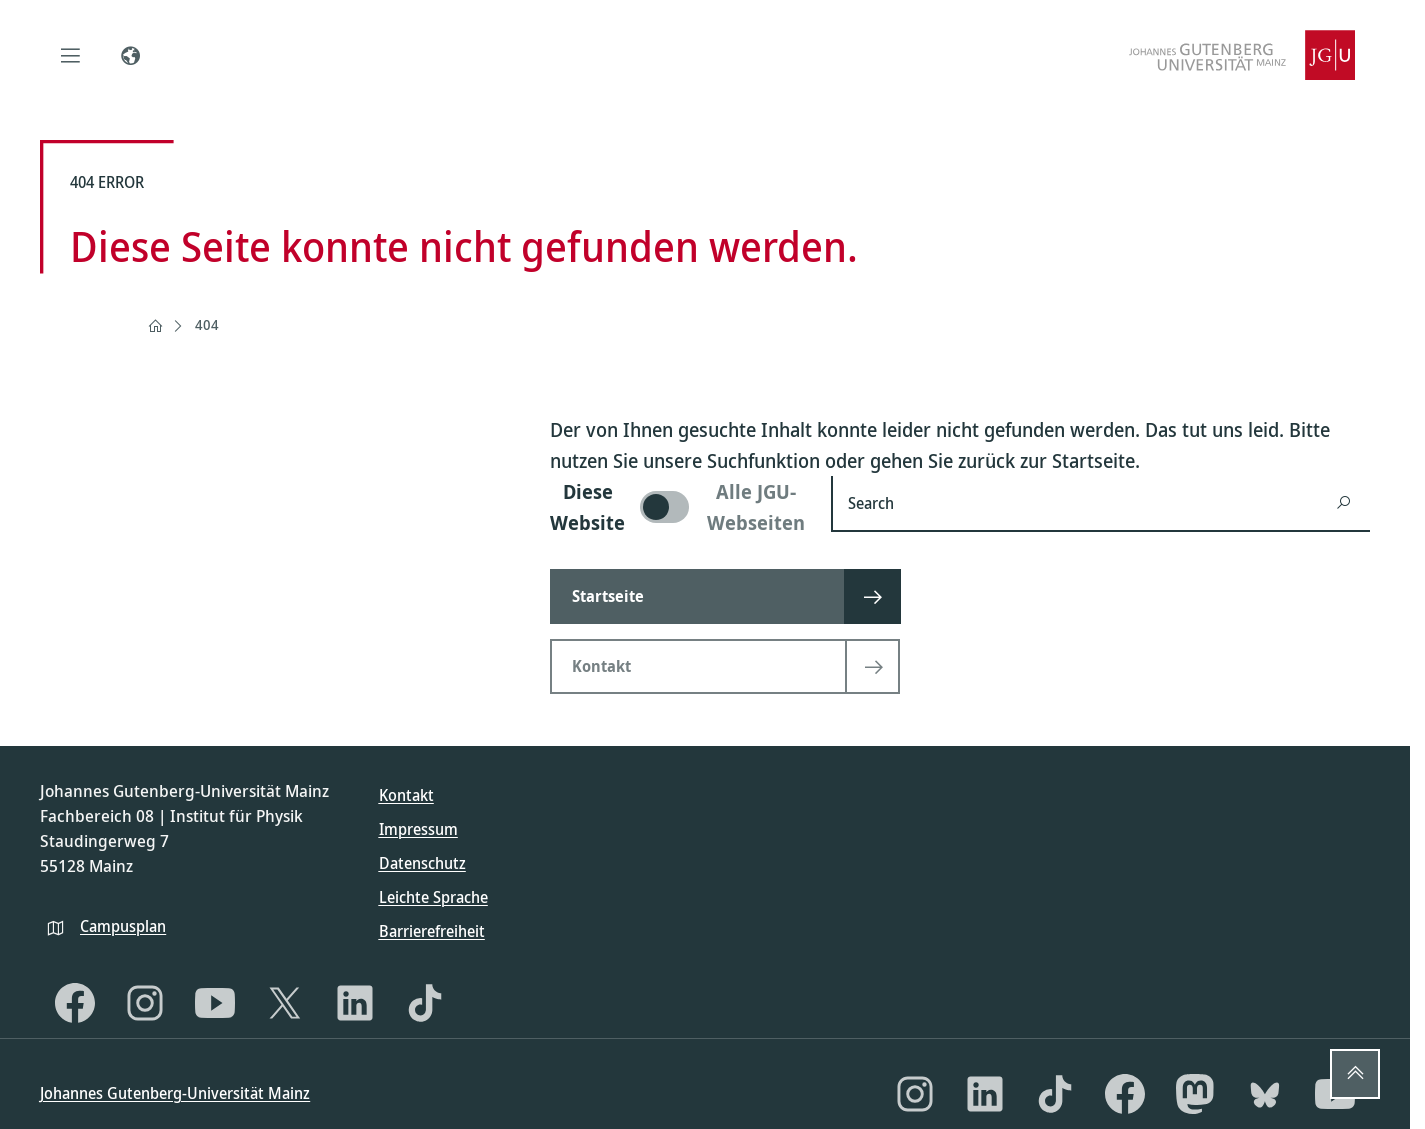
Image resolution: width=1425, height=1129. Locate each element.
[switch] (678, 507)
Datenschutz (422, 863)
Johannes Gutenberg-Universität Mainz (175, 1093)
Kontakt (406, 795)
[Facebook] (75, 1003)
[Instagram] (145, 1003)
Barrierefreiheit (432, 931)
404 (207, 324)
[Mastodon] (1195, 1094)
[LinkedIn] (355, 1003)
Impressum (418, 829)
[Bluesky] (1265, 1094)
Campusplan (123, 926)
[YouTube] (215, 1003)
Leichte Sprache (433, 897)
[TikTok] (425, 1003)
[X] (285, 1003)
